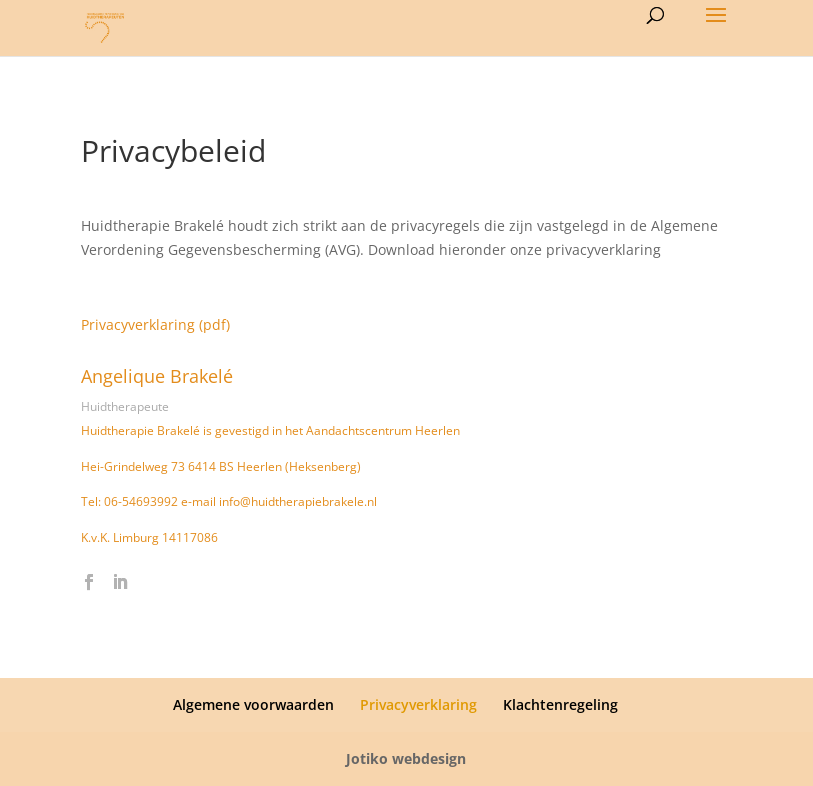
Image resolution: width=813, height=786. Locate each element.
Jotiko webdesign (406, 758)
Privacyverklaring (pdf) (155, 324)
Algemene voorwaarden (253, 704)
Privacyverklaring (418, 704)
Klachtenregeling (560, 704)
